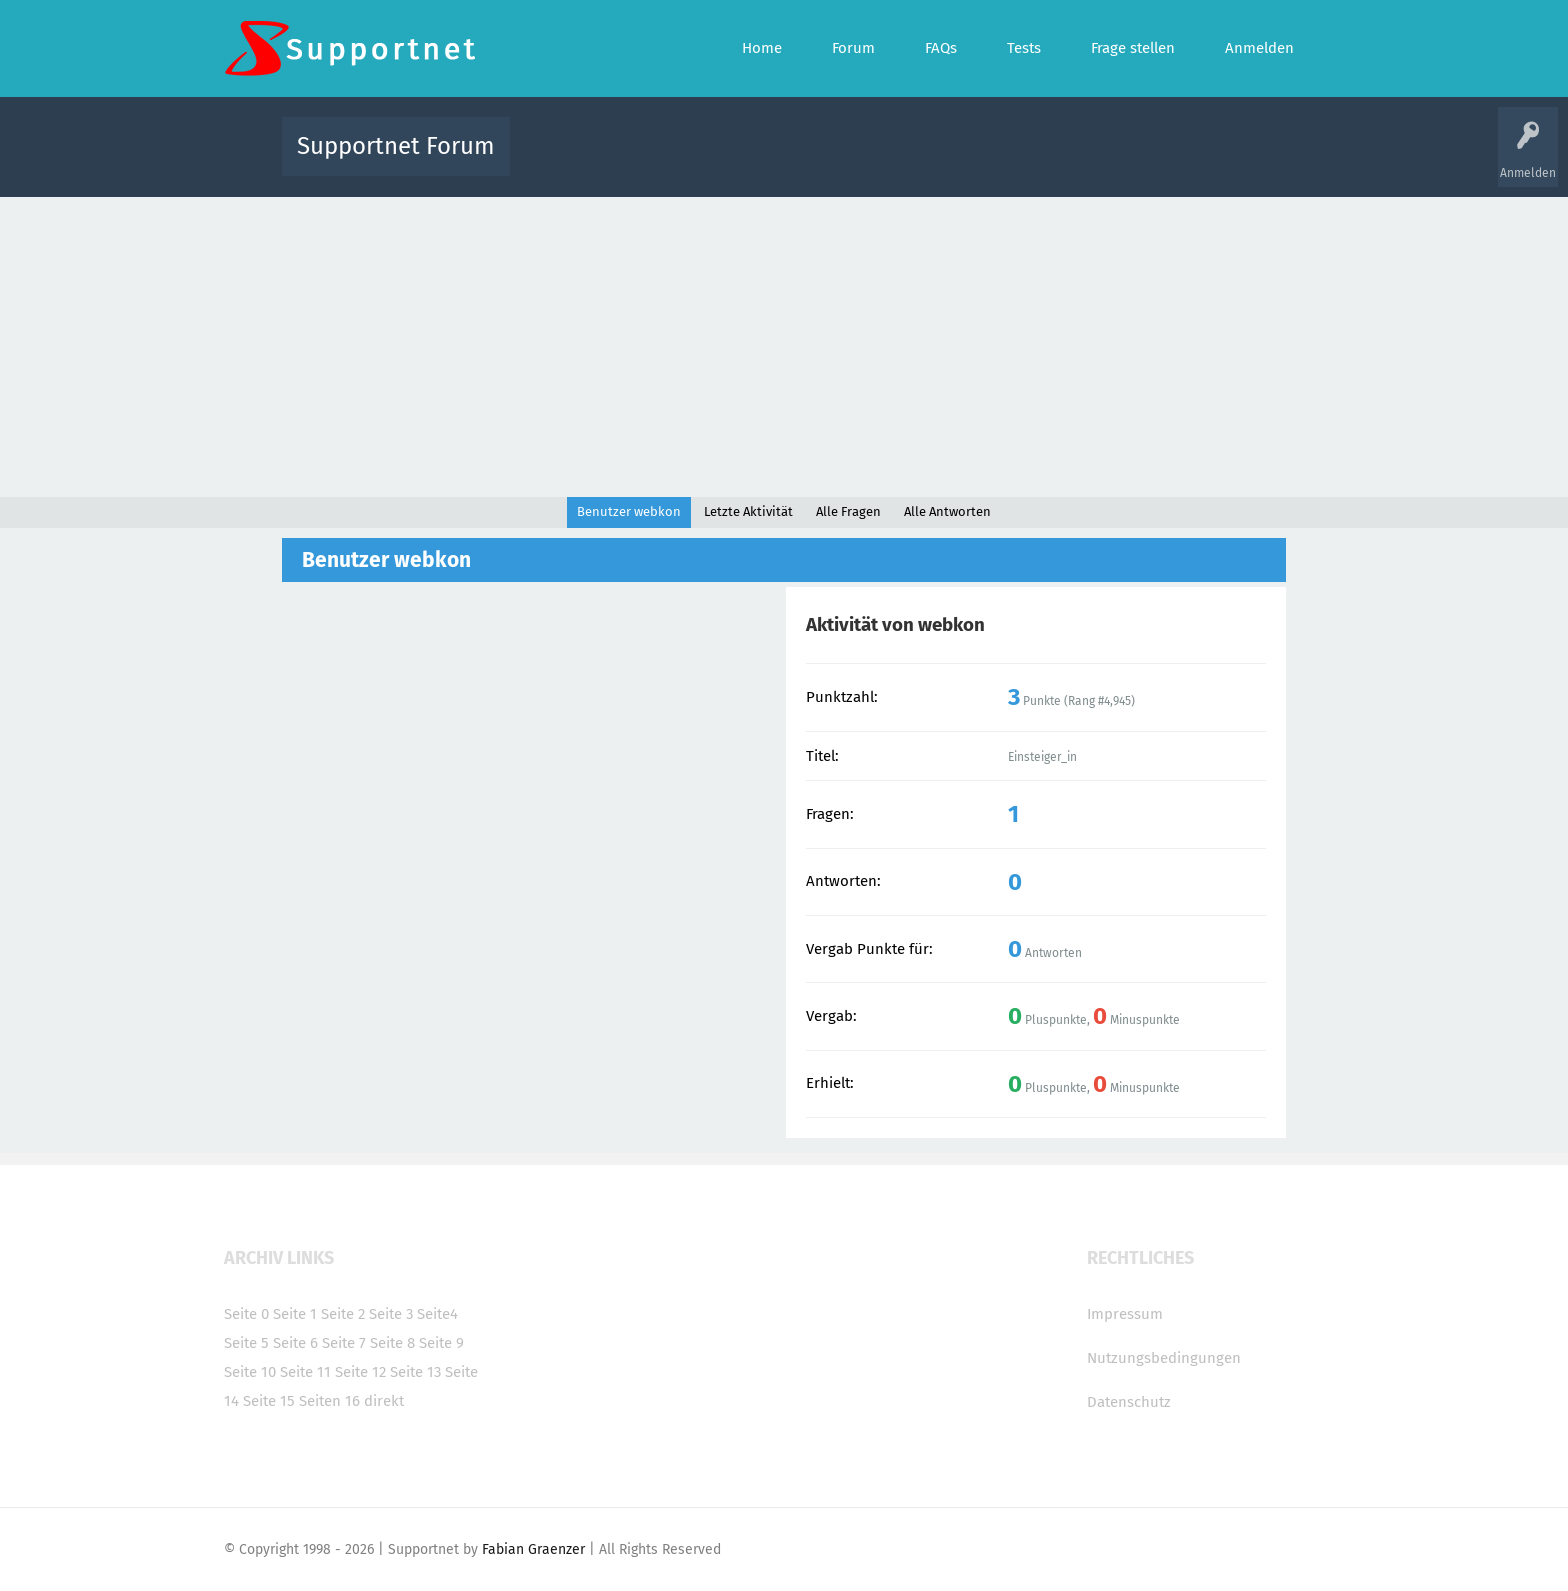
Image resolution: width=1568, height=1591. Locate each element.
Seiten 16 (329, 1401)
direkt (384, 1401)
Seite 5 (246, 1343)
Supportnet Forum (396, 146)
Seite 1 (295, 1314)
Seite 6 (295, 1343)
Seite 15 (269, 1401)
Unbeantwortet (809, 160)
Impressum (1125, 1314)
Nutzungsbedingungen (1164, 1358)
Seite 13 (415, 1372)
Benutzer (1034, 160)
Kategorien (962, 160)
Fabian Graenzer (533, 1549)
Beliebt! (727, 160)
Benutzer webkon (629, 511)
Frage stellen (1111, 160)
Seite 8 (392, 1343)
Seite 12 (360, 1372)
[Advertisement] (784, 347)
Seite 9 (441, 1343)
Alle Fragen (657, 160)
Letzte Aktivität (748, 511)
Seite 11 (305, 1372)
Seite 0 (246, 1314)
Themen (892, 160)
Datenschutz (1129, 1402)
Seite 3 (391, 1314)
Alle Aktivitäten (566, 160)
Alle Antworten (947, 511)
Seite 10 (250, 1372)
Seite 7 (344, 1343)
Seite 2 (343, 1314)
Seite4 (437, 1314)
